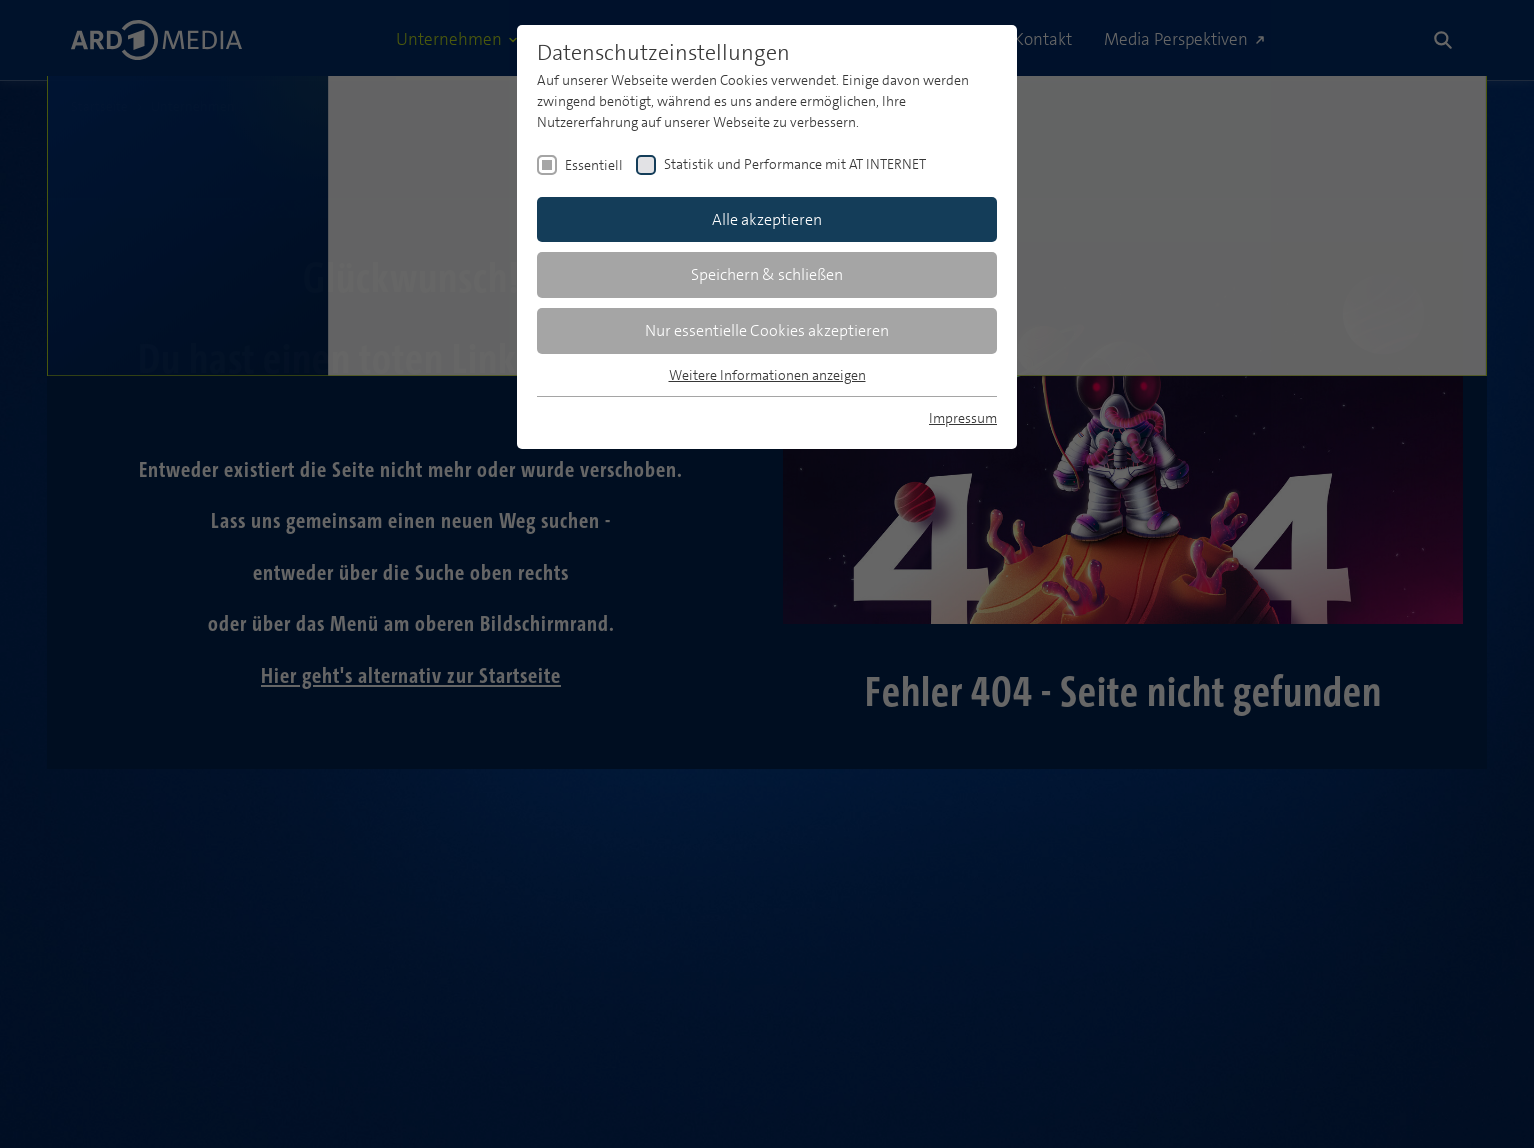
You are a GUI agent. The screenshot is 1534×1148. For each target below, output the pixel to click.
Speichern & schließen (767, 274)
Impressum (963, 418)
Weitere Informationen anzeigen (767, 375)
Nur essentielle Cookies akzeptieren (767, 330)
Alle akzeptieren (767, 219)
